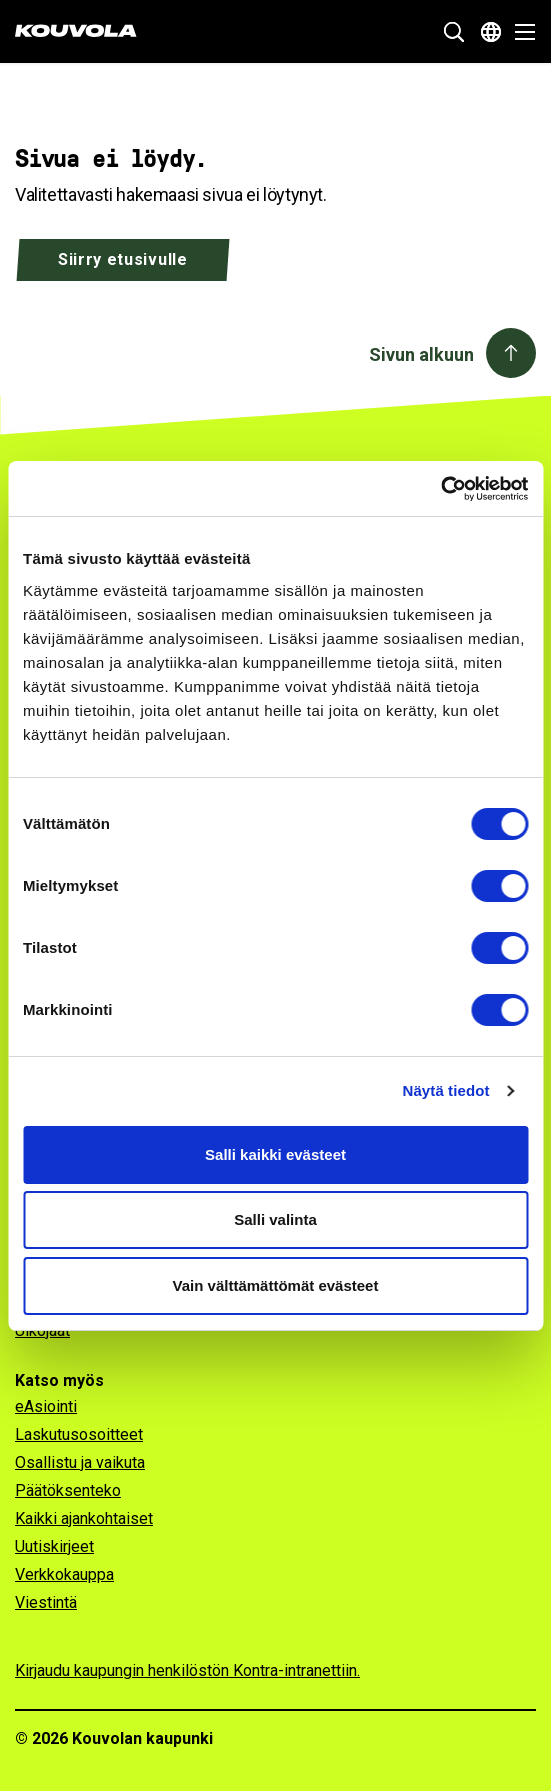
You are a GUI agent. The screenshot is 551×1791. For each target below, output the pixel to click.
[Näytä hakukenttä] (454, 32)
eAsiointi (46, 1406)
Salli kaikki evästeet (275, 1154)
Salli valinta (275, 1219)
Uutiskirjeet (54, 1546)
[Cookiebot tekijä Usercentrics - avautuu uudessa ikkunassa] (440, 489)
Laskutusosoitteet (79, 1434)
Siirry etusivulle (123, 259)
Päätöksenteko (68, 1490)
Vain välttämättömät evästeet (276, 1285)
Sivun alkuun (421, 354)
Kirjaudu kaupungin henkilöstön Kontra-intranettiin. (187, 1670)
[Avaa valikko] (519, 32)
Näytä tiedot (446, 1090)
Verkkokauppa (64, 1574)
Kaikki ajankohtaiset (84, 1518)
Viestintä (46, 1602)
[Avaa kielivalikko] (491, 32)
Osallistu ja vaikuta (80, 1462)
